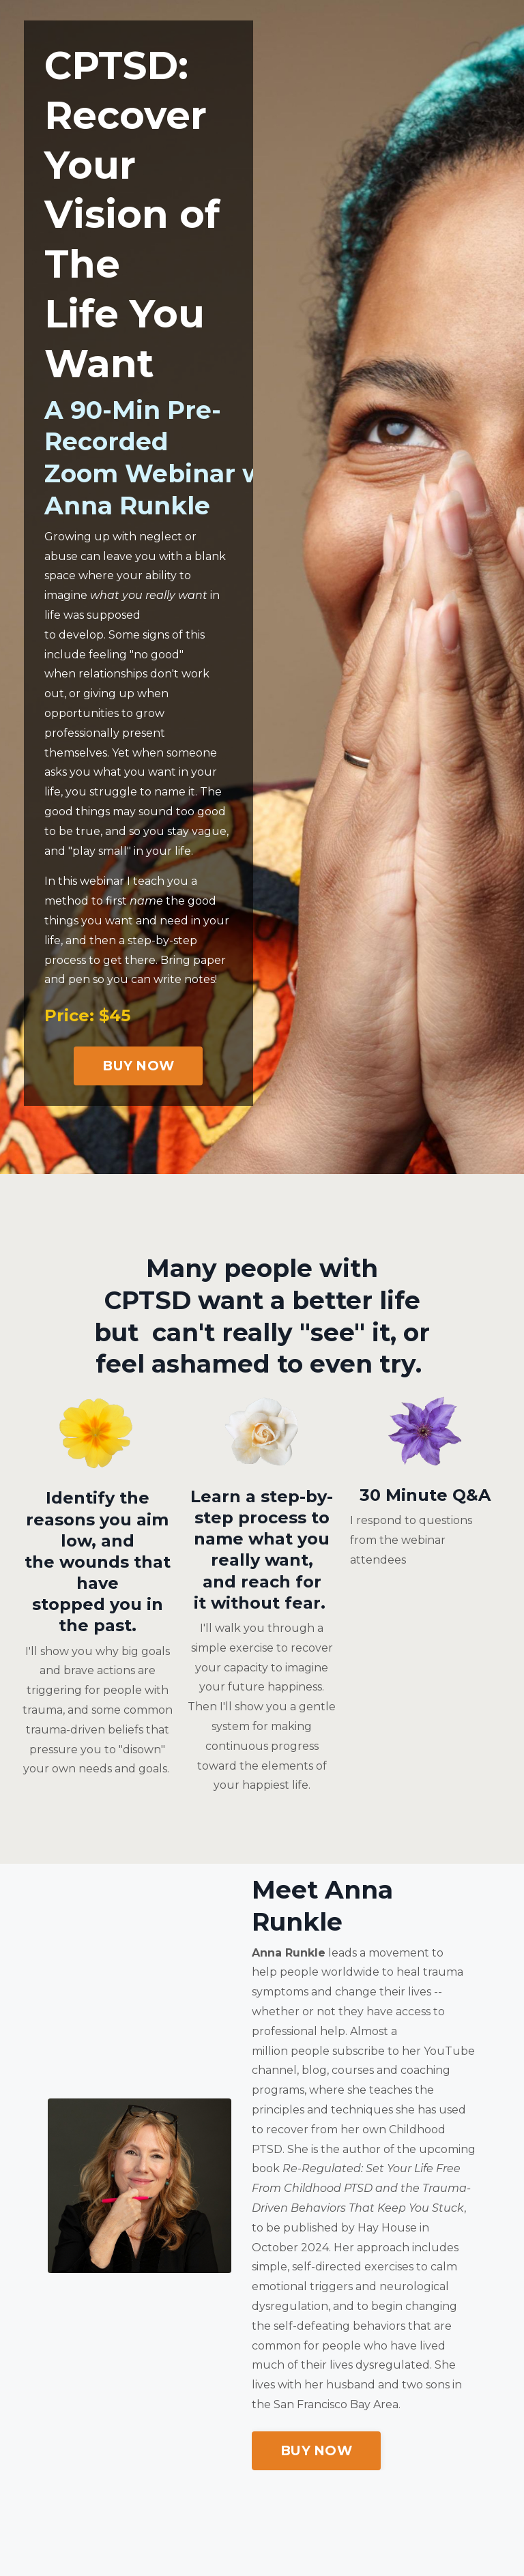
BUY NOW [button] (138, 1065)
